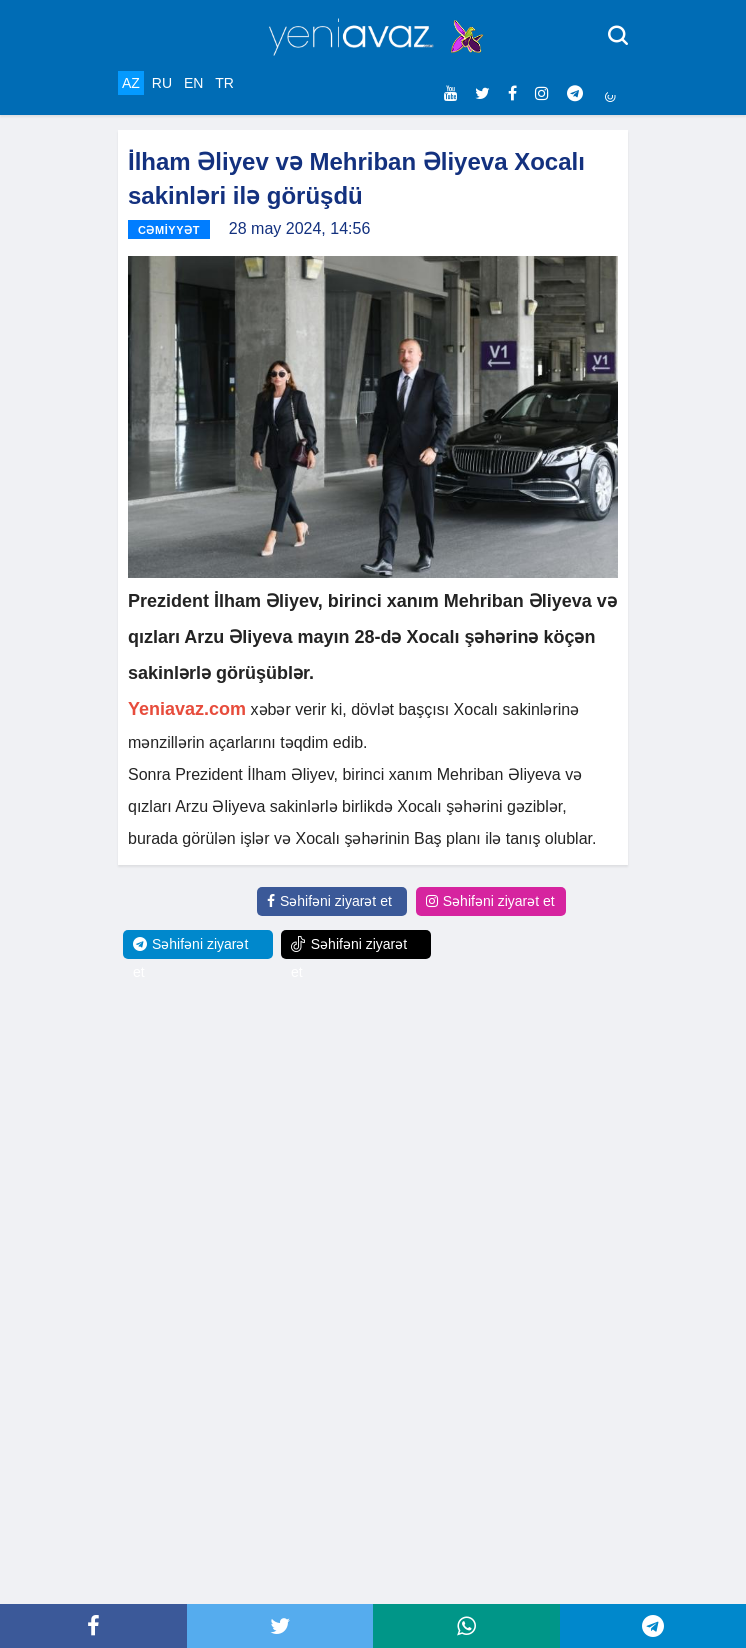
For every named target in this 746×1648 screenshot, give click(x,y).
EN (193, 83)
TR (224, 83)
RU (162, 83)
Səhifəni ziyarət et (329, 901)
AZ (131, 83)
